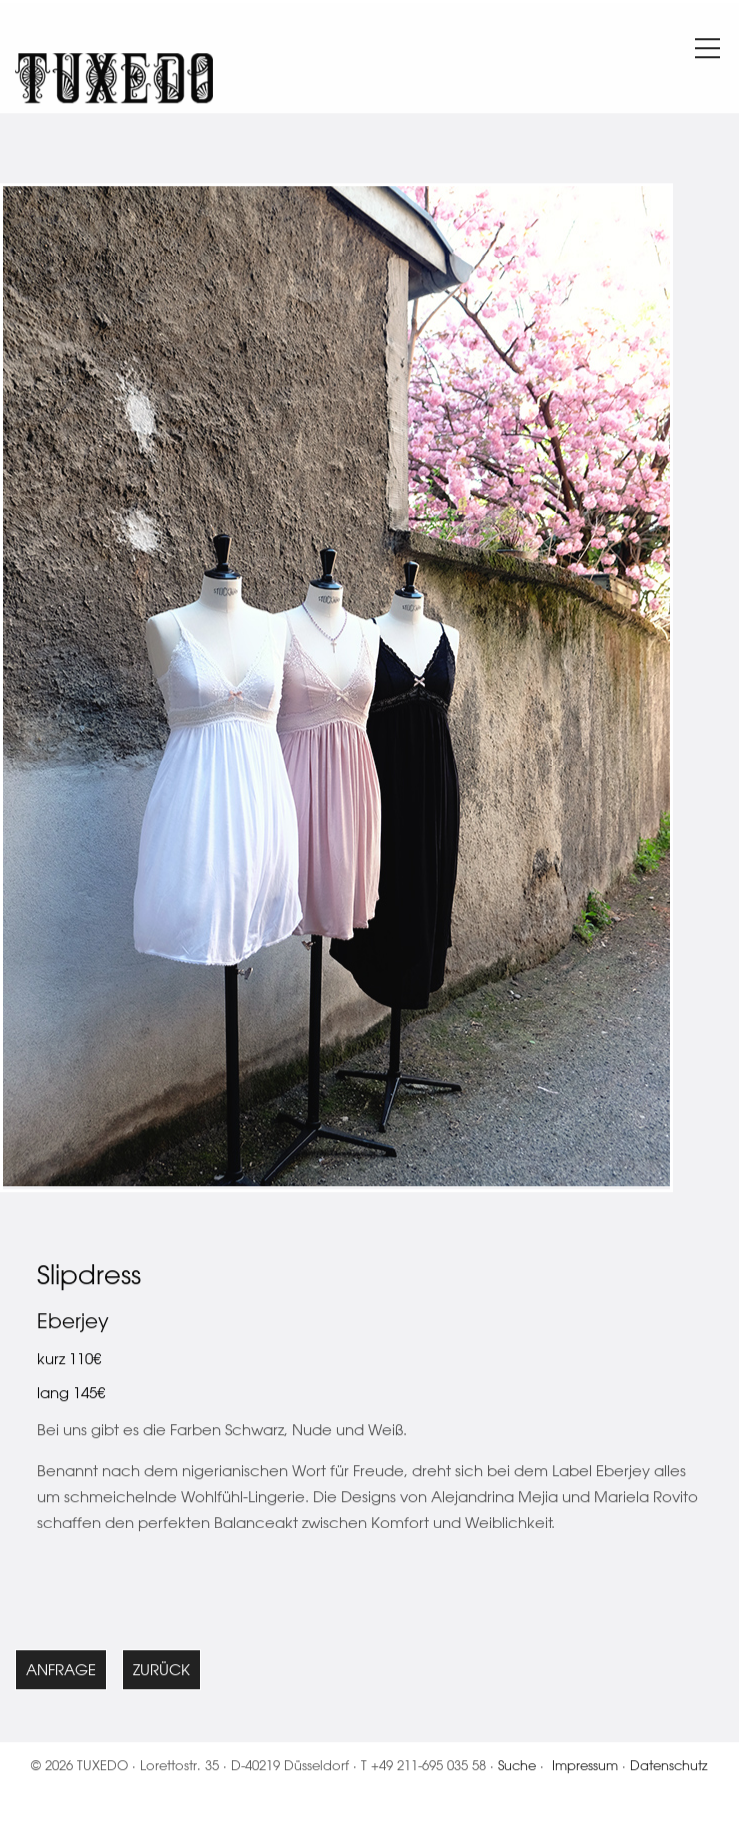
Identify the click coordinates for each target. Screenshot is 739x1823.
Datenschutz (669, 1768)
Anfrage (61, 1673)
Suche (517, 1768)
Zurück (161, 1673)
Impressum (585, 1768)
